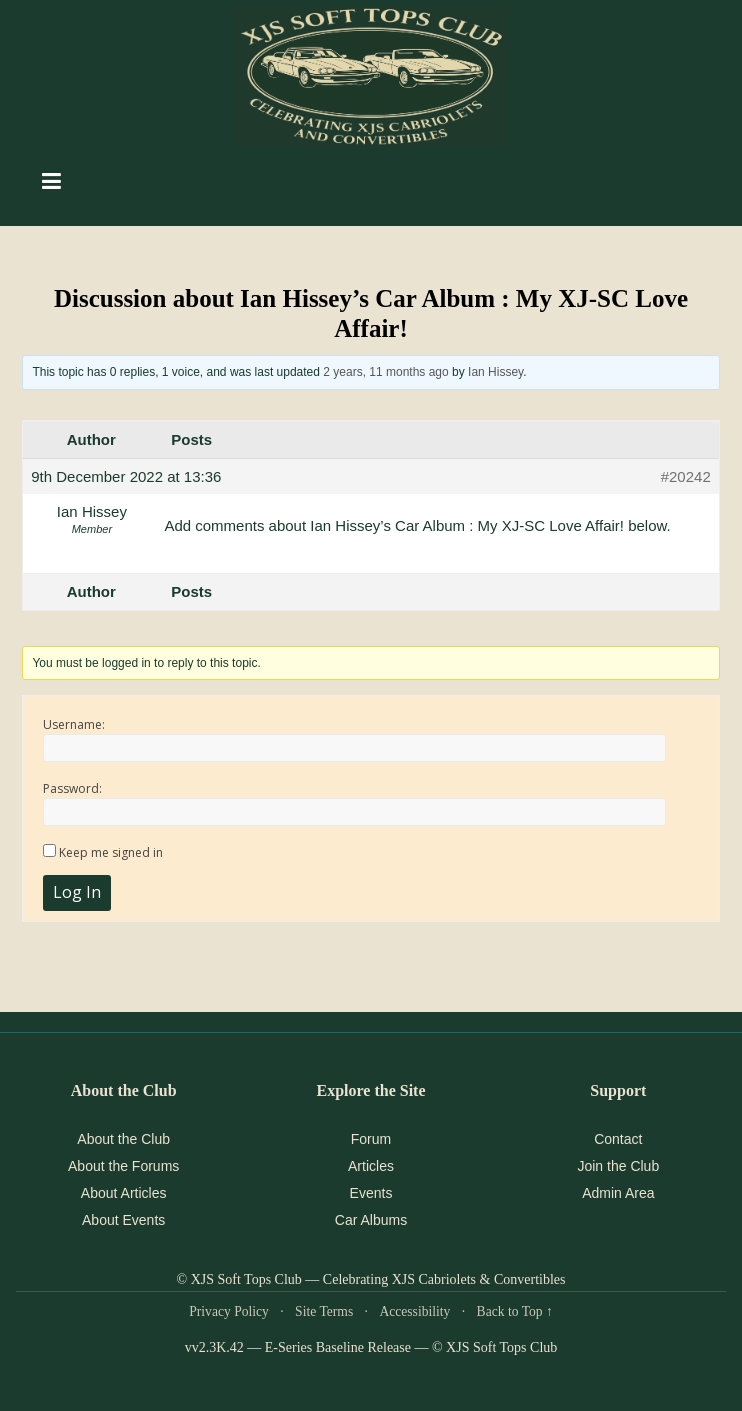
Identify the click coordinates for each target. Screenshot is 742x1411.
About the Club (123, 1139)
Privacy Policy (229, 1311)
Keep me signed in (111, 852)
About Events (123, 1220)
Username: (74, 724)
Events (371, 1193)
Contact (618, 1139)
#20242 (686, 476)
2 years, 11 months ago (385, 372)
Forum (371, 1139)
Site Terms (324, 1311)
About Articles (124, 1193)
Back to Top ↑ (515, 1311)
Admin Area (618, 1193)
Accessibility (414, 1311)
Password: (72, 788)
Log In (77, 892)
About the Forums (123, 1166)
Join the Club (618, 1166)
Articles (371, 1166)
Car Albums (371, 1220)
